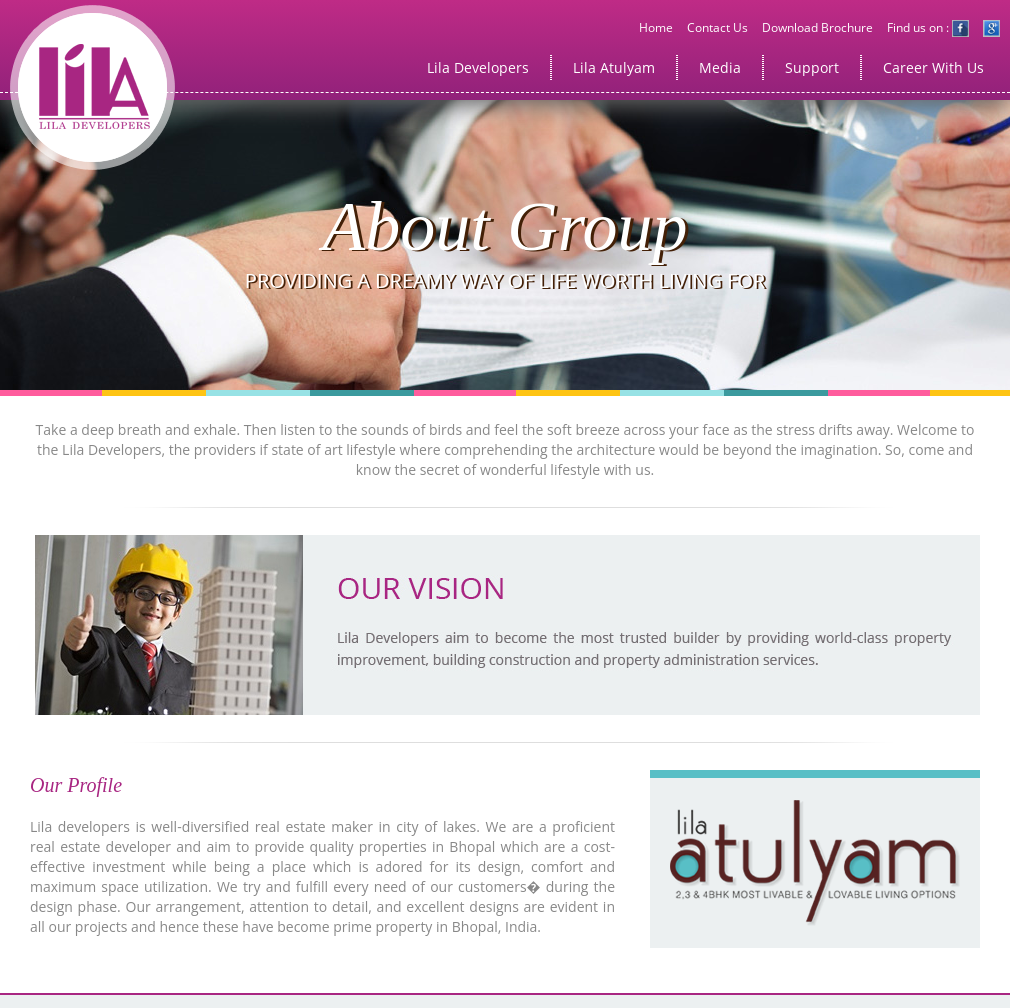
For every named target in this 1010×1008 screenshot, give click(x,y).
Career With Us (933, 67)
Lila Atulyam (614, 67)
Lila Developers (478, 67)
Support (812, 67)
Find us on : (928, 27)
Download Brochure (817, 27)
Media (720, 67)
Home (656, 27)
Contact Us (717, 27)
